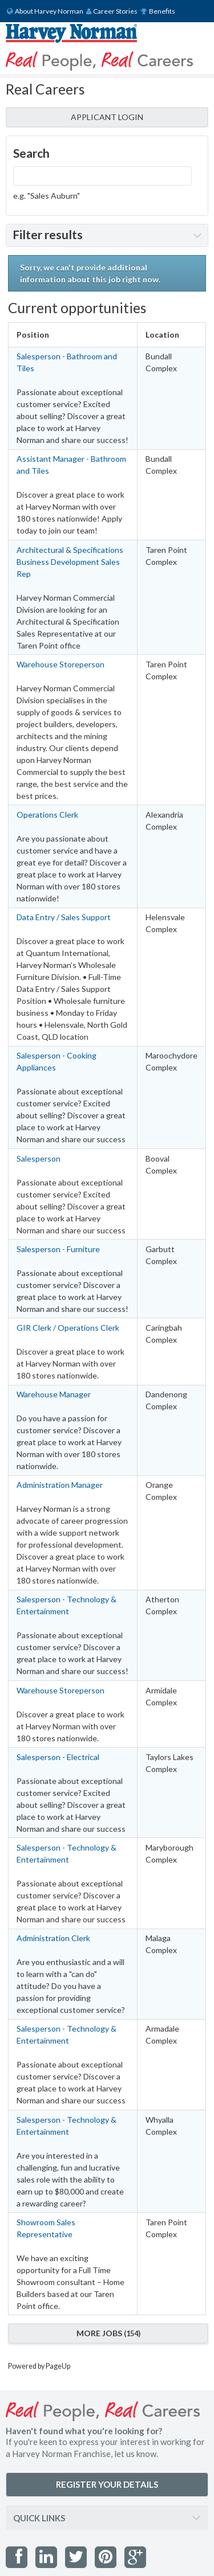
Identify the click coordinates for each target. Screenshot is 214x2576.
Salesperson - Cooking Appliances (56, 1061)
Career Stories (112, 11)
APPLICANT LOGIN (107, 117)
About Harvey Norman (45, 11)
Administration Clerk (53, 1938)
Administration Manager (60, 1485)
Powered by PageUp (39, 2366)
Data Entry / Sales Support (64, 917)
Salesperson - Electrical (58, 1757)
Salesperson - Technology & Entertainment (66, 1605)
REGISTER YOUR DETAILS (107, 2484)
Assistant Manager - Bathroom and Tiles (71, 464)
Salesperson (38, 1158)
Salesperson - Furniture (58, 1249)
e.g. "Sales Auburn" (46, 195)
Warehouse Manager (54, 1394)
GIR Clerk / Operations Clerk (68, 1327)
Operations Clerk (47, 814)
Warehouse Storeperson (60, 664)
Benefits (157, 11)
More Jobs (108, 2333)
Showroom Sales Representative (46, 2228)
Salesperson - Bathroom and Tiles (67, 362)
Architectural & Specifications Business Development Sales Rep (70, 562)
